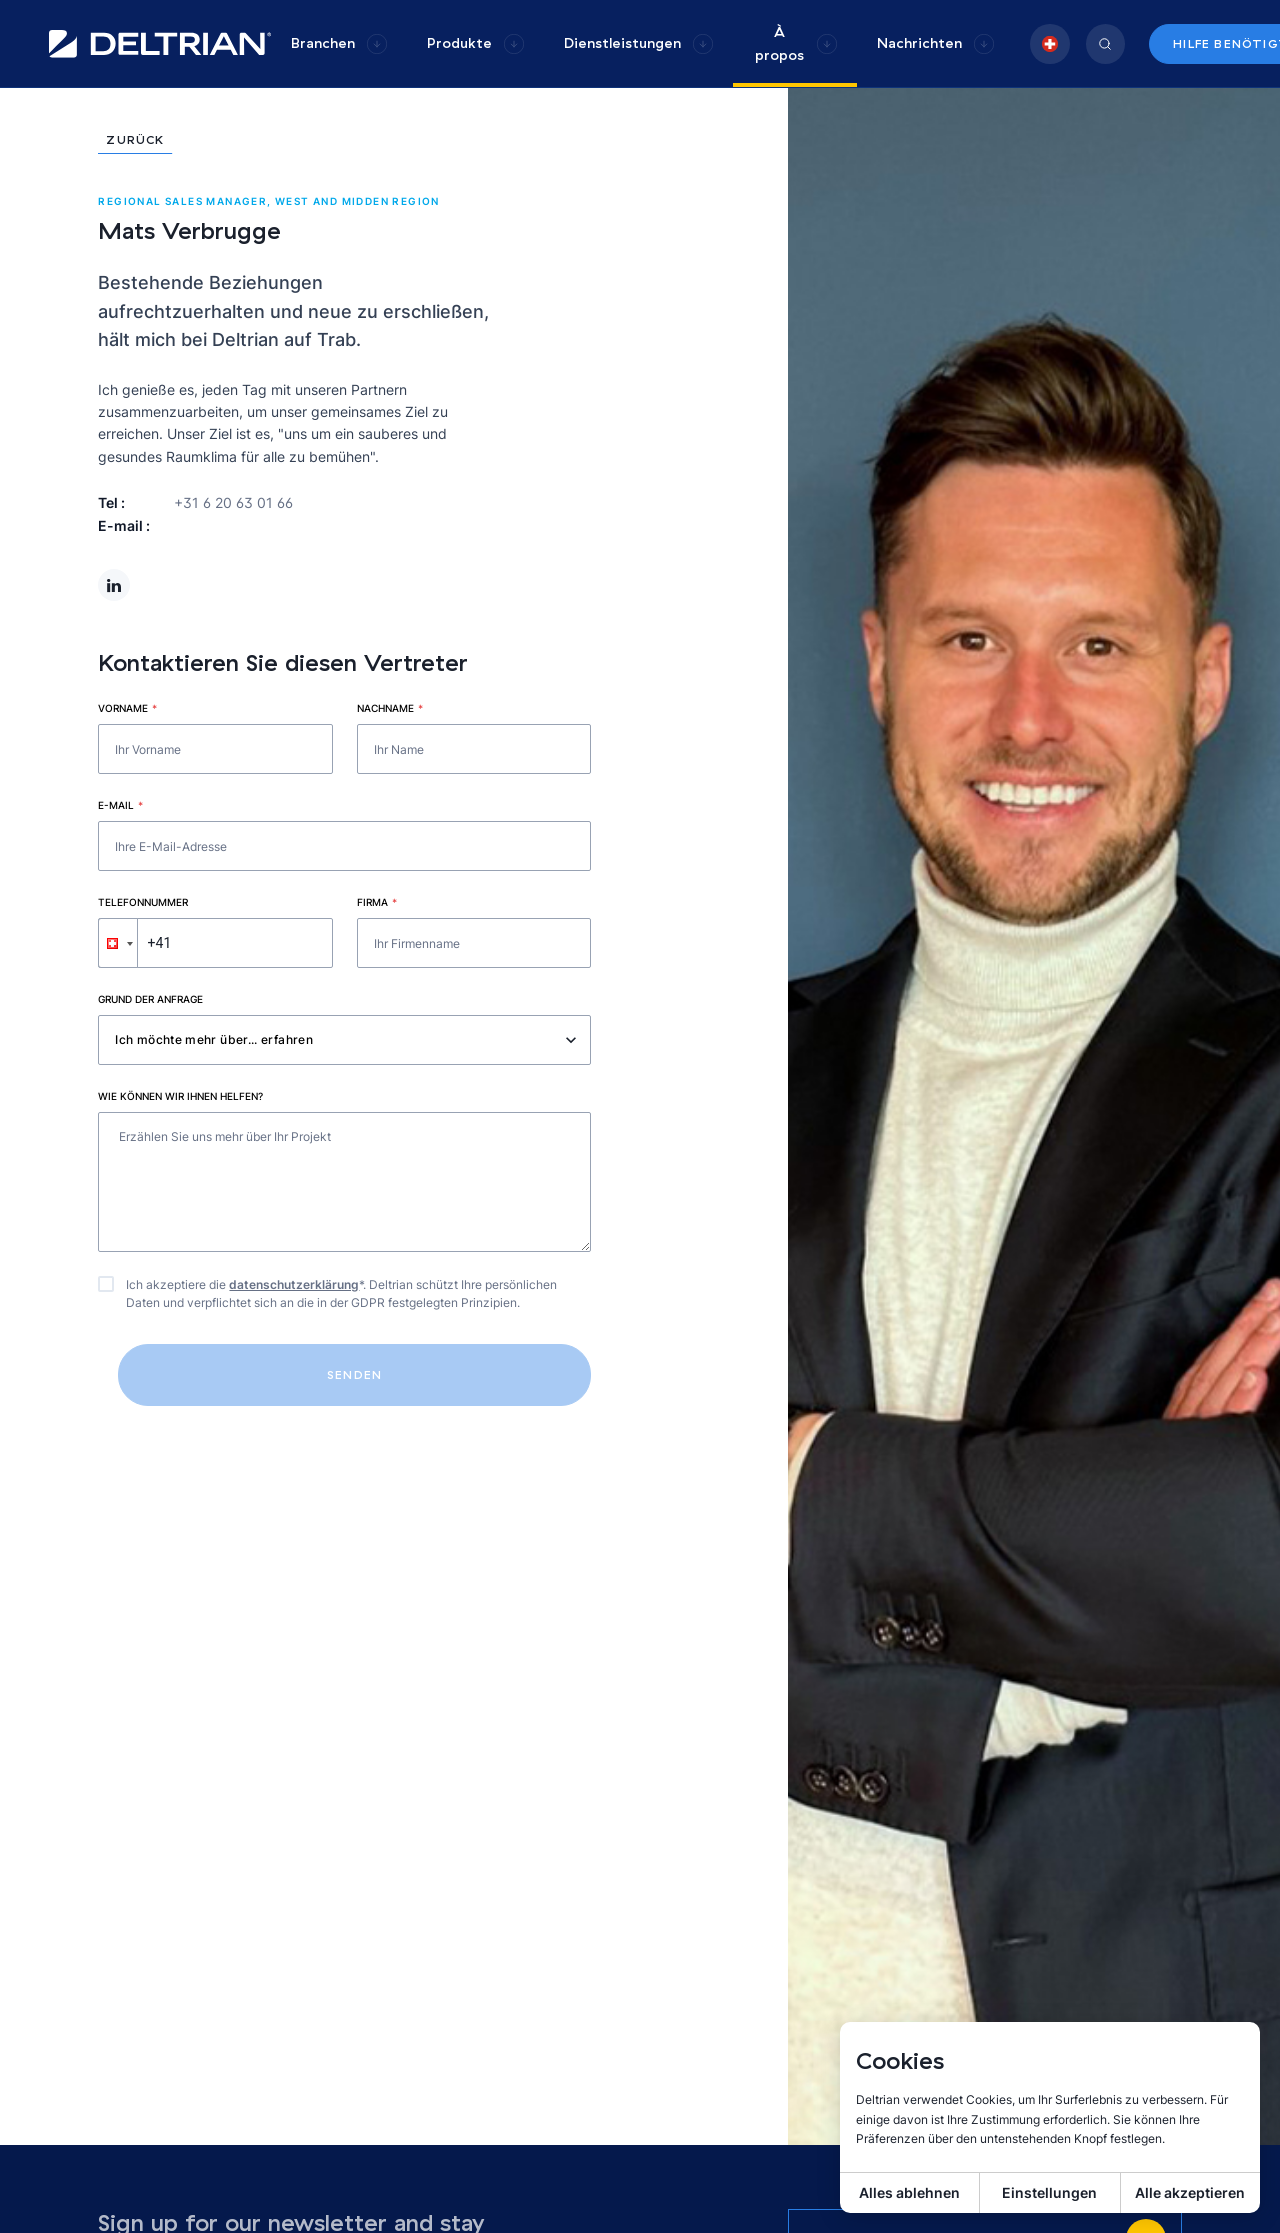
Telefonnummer (143, 902)
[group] (339, 43)
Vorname (127, 708)
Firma (377, 902)
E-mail (120, 805)
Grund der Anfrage (150, 999)
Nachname (390, 708)
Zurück (135, 140)
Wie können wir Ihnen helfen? (180, 1096)
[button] (118, 943)
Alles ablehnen (909, 2192)
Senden (354, 1374)
